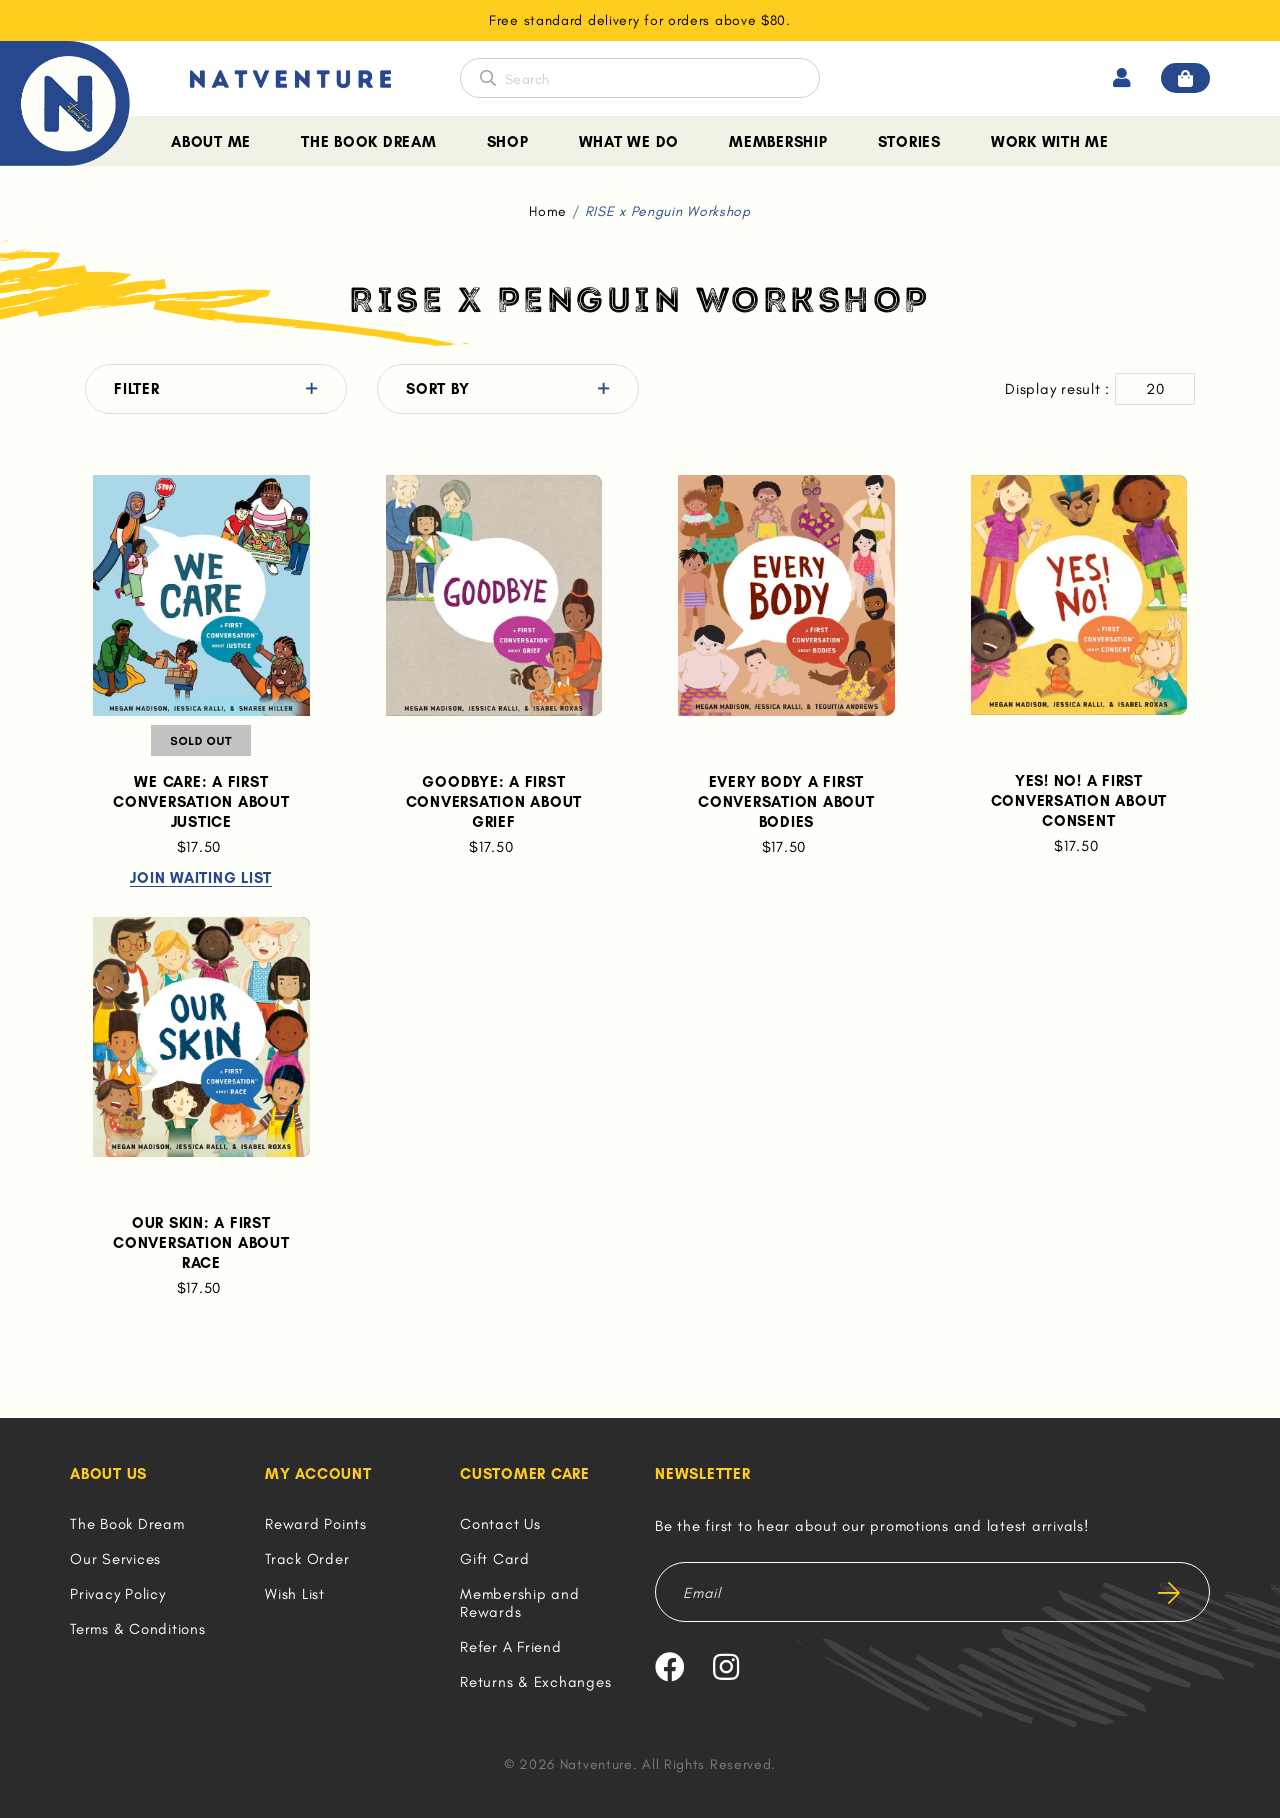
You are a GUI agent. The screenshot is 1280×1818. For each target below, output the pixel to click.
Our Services (115, 1559)
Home (548, 211)
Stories (909, 142)
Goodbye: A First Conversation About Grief (494, 802)
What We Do (629, 142)
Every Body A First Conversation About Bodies (786, 802)
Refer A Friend (511, 1647)
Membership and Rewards (520, 1603)
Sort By (437, 389)
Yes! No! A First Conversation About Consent (1079, 801)
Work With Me (1050, 142)
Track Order (307, 1559)
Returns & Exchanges (535, 1682)
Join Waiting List (201, 879)
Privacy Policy (118, 1594)
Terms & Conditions (138, 1629)
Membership (778, 142)
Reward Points (316, 1524)
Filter (137, 389)
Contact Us (500, 1524)
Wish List (295, 1594)
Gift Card (495, 1559)
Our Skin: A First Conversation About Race (201, 1243)
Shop (508, 142)
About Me (211, 142)
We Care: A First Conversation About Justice (201, 802)
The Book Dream (369, 142)
